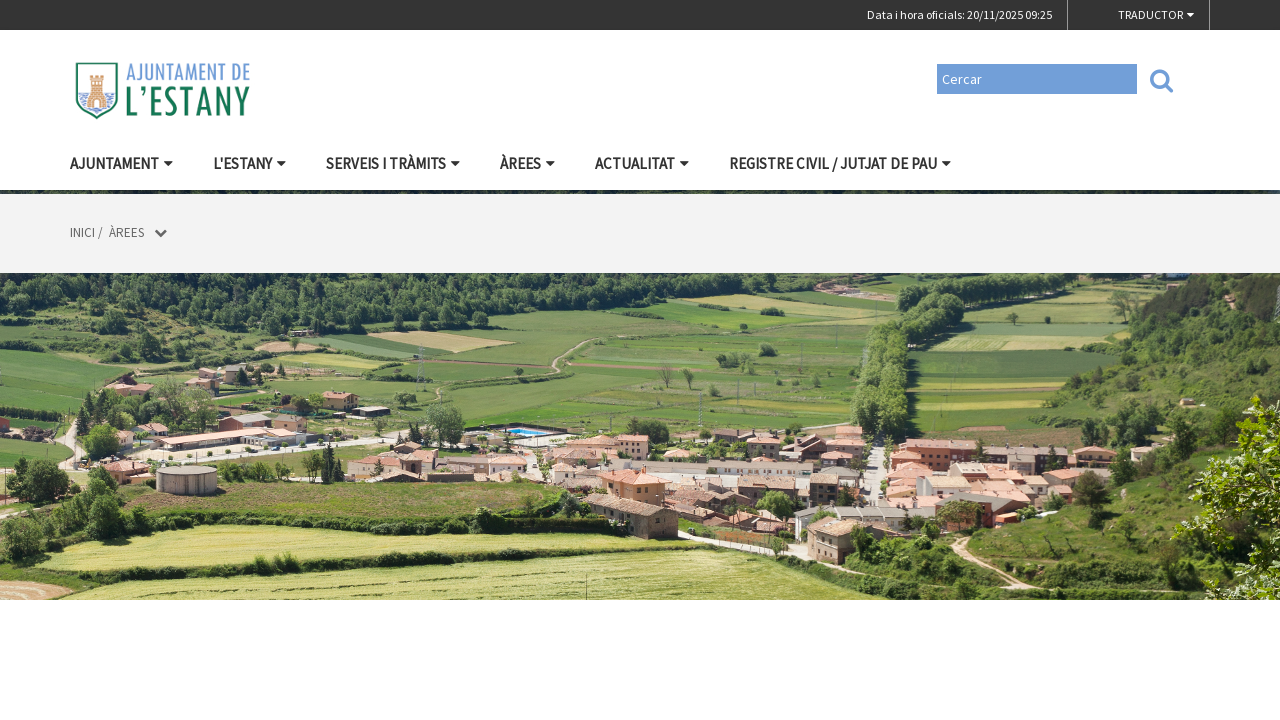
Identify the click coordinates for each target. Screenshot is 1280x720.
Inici (82, 232)
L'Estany (249, 163)
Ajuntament (121, 163)
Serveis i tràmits (393, 163)
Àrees (527, 163)
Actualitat (642, 163)
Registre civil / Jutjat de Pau (840, 163)
